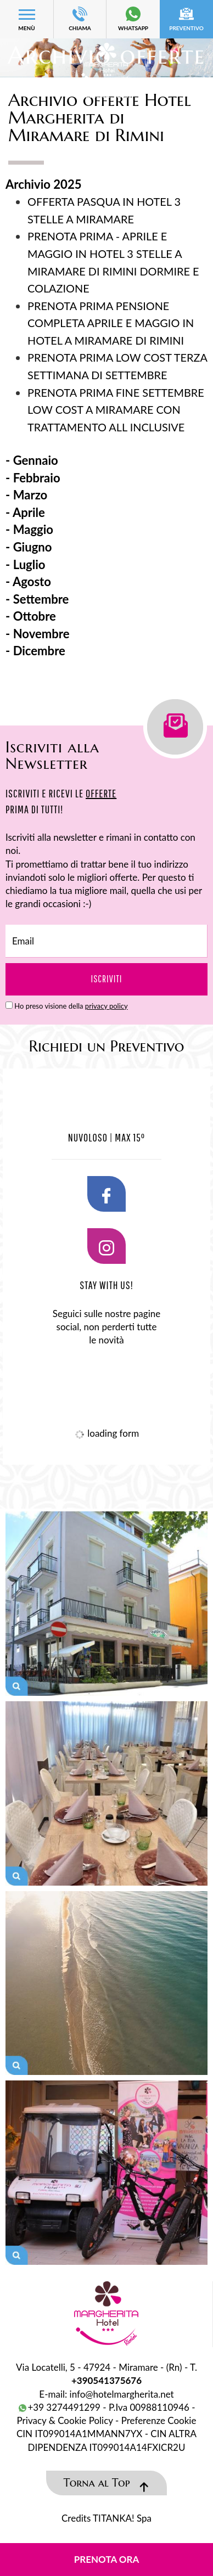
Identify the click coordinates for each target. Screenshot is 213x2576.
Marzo (30, 494)
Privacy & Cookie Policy (65, 2420)
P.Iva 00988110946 (149, 2407)
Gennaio (35, 460)
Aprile (29, 512)
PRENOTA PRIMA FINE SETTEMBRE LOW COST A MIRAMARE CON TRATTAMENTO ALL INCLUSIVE (115, 410)
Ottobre (34, 616)
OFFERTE (101, 793)
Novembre (41, 633)
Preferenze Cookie (159, 2420)
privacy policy (106, 1006)
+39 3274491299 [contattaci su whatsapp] (59, 2407)
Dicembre (39, 650)
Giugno (32, 546)
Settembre (41, 599)
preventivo (186, 19)
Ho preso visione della (70, 1006)
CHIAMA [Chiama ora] (80, 19)
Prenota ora (106, 2559)
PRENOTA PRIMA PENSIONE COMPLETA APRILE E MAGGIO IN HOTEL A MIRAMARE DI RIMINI (110, 323)
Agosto (32, 581)
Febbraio (36, 477)
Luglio (29, 564)
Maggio (33, 529)
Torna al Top (107, 2483)
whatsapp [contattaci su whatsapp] (133, 19)
